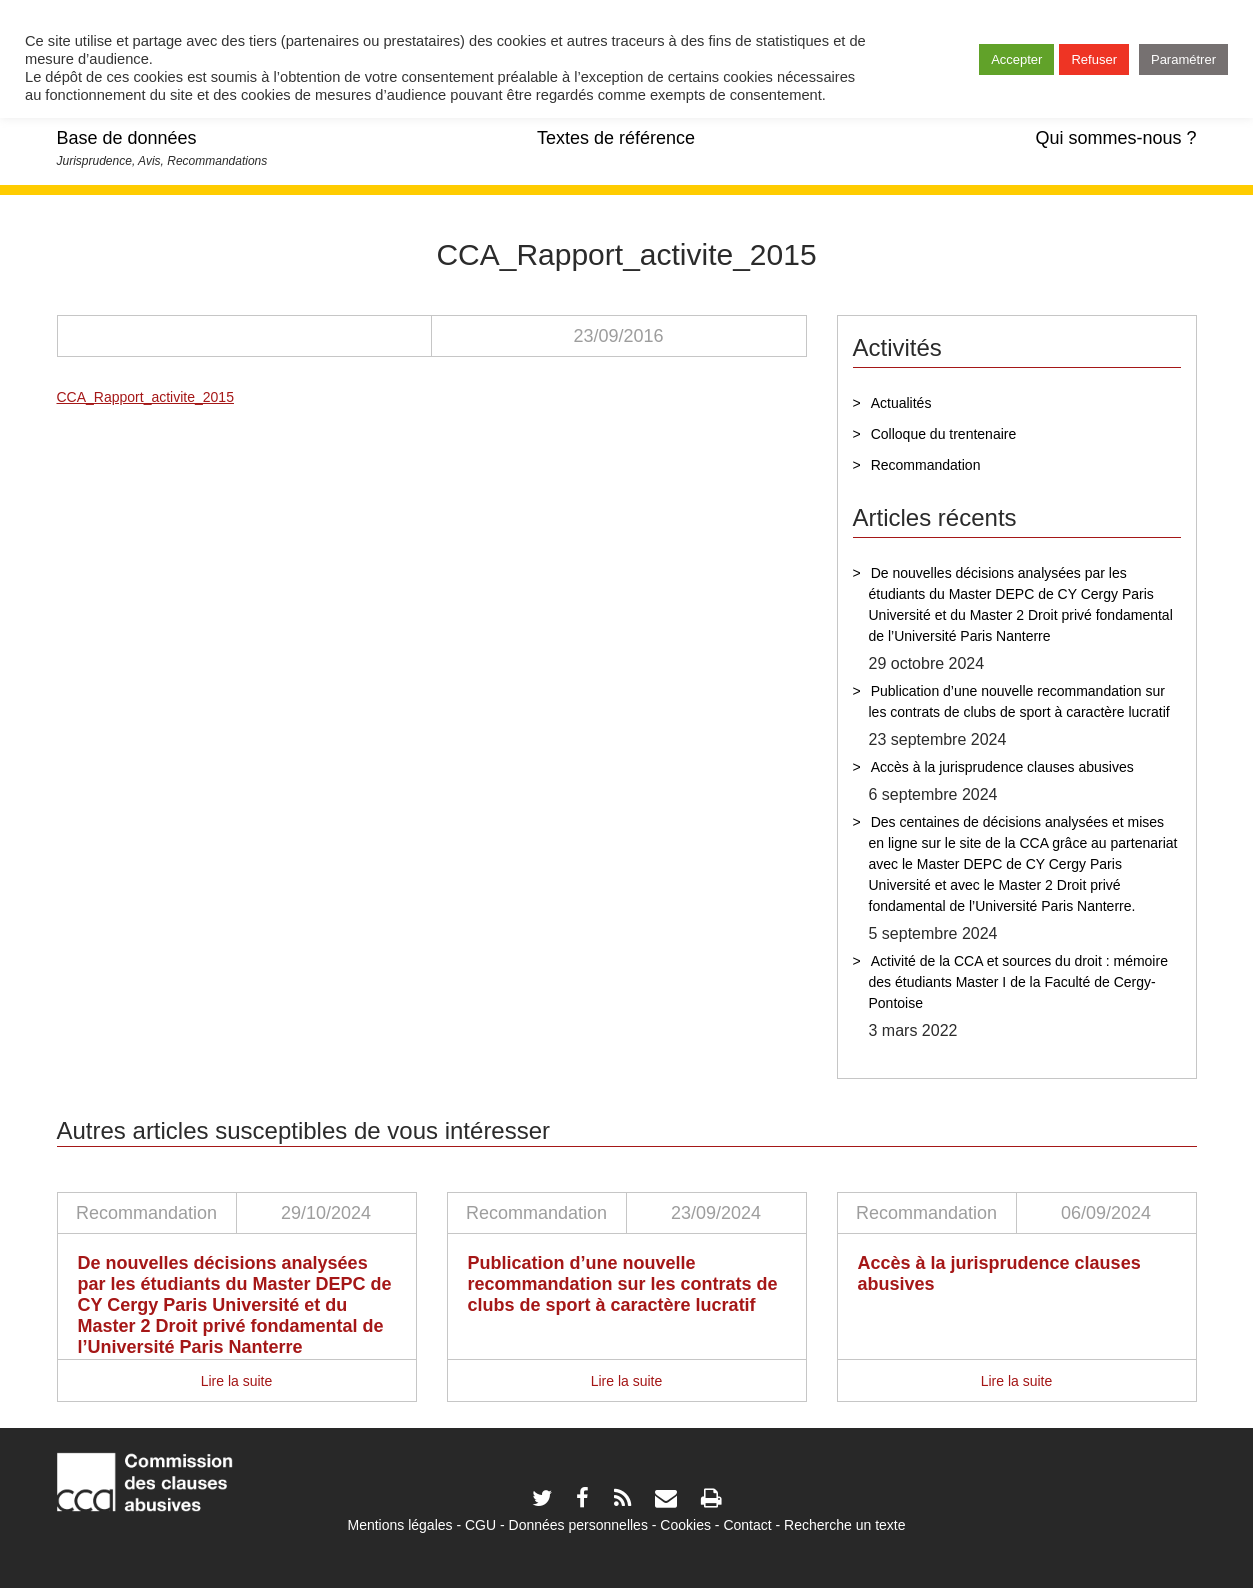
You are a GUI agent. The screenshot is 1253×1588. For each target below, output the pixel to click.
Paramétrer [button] (1183, 59)
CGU (480, 1525)
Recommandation (926, 465)
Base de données (127, 138)
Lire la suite (237, 1381)
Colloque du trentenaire (944, 434)
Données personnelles (578, 1525)
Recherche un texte (844, 1525)
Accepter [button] (1016, 59)
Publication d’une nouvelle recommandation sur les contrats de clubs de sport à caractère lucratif (1019, 701)
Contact (747, 1525)
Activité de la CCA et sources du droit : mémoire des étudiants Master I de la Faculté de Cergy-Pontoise (1018, 982)
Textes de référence (616, 138)
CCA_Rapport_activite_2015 (145, 397)
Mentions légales (399, 1525)
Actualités (901, 403)
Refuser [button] (1094, 59)
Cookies (685, 1525)
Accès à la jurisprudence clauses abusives (1002, 767)
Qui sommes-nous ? (1115, 138)
